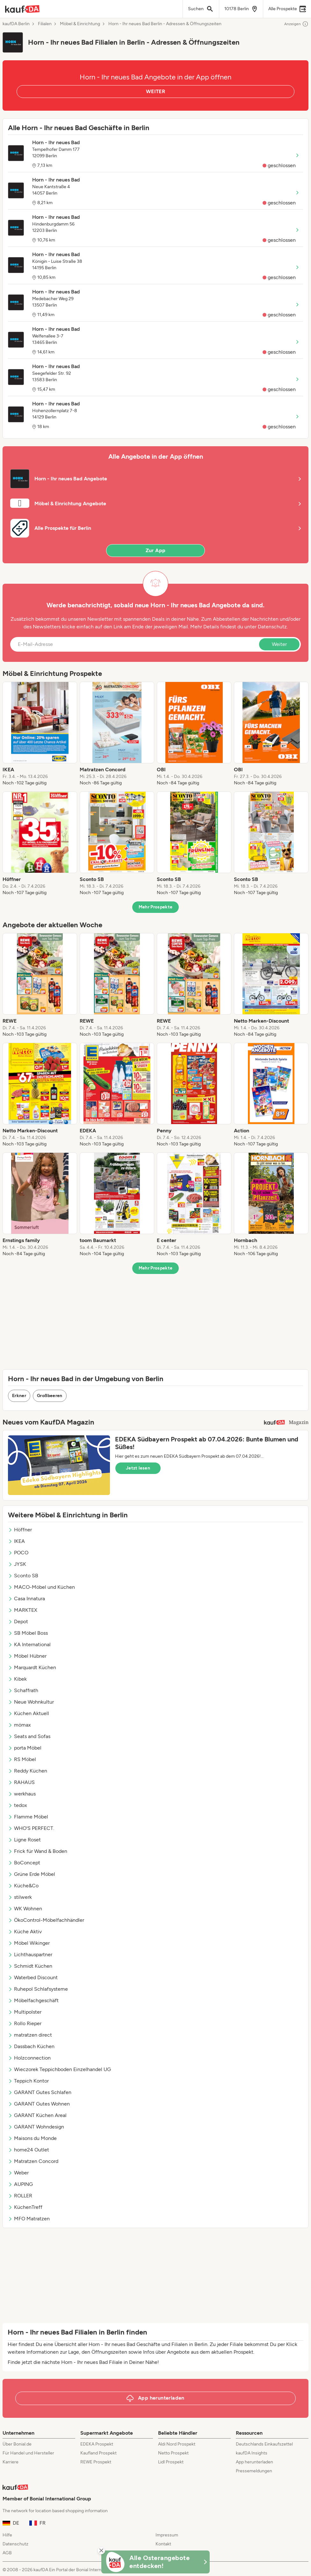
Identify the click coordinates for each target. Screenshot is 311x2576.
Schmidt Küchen (30, 1966)
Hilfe (7, 2535)
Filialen (45, 24)
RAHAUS (21, 1782)
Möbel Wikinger (29, 1943)
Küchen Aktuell (28, 1713)
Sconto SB (23, 1576)
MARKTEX (22, 1610)
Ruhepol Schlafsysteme (38, 1989)
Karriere (10, 2462)
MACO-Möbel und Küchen (41, 1587)
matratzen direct (30, 2035)
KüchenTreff (25, 2207)
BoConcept (24, 1863)
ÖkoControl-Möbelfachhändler (46, 1920)
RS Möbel (22, 1759)
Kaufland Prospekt (98, 2453)
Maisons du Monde (32, 2138)
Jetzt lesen (138, 1468)
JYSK (17, 1564)
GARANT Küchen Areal (37, 2115)
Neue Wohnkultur (31, 1702)
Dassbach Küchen (31, 2046)
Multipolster (24, 2012)
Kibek (17, 1679)
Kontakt (163, 2544)
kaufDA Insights (251, 2453)
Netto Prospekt (173, 2453)
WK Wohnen (25, 1909)
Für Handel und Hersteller (28, 2453)
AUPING (20, 2184)
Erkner (19, 1395)
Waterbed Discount (33, 1977)
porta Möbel (24, 1748)
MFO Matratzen (29, 2219)
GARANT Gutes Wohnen (39, 2104)
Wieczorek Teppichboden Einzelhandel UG (59, 2069)
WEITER (155, 91)
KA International (29, 1644)
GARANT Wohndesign (36, 2127)
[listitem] (40, 734)
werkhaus (22, 1794)
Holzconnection (29, 2058)
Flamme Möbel (28, 1817)
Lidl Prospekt (171, 2462)
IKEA (16, 1541)
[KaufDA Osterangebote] (155, 2561)
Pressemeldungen (254, 2471)
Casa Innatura (26, 1598)
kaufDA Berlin (16, 24)
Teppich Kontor (28, 2081)
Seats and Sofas (29, 1736)
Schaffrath (23, 1690)
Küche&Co (23, 1886)
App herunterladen (254, 2462)
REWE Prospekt (95, 2462)
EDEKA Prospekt (96, 2444)
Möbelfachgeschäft (33, 2000)
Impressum (167, 2535)
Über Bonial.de (17, 2444)
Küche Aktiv (25, 1931)
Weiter (279, 644)
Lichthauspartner (30, 1954)
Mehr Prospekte (156, 907)
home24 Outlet (28, 2150)
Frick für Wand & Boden (37, 1851)
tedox (17, 1805)
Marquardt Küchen (32, 1667)
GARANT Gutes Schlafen (39, 2092)
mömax (19, 1725)
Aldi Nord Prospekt (176, 2444)
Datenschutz (272, 627)
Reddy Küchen (27, 1771)
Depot (18, 1621)
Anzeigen (296, 24)
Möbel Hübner (27, 1656)
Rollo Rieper (24, 2023)
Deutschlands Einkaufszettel (264, 2444)
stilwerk (20, 1897)
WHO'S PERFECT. (31, 1828)
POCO (18, 1553)
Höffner (20, 1530)
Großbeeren (49, 1395)
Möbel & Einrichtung (80, 24)
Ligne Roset (24, 1840)
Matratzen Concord (33, 2161)
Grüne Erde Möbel (31, 1874)
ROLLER (20, 2196)
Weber (18, 2173)
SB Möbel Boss (28, 1633)
